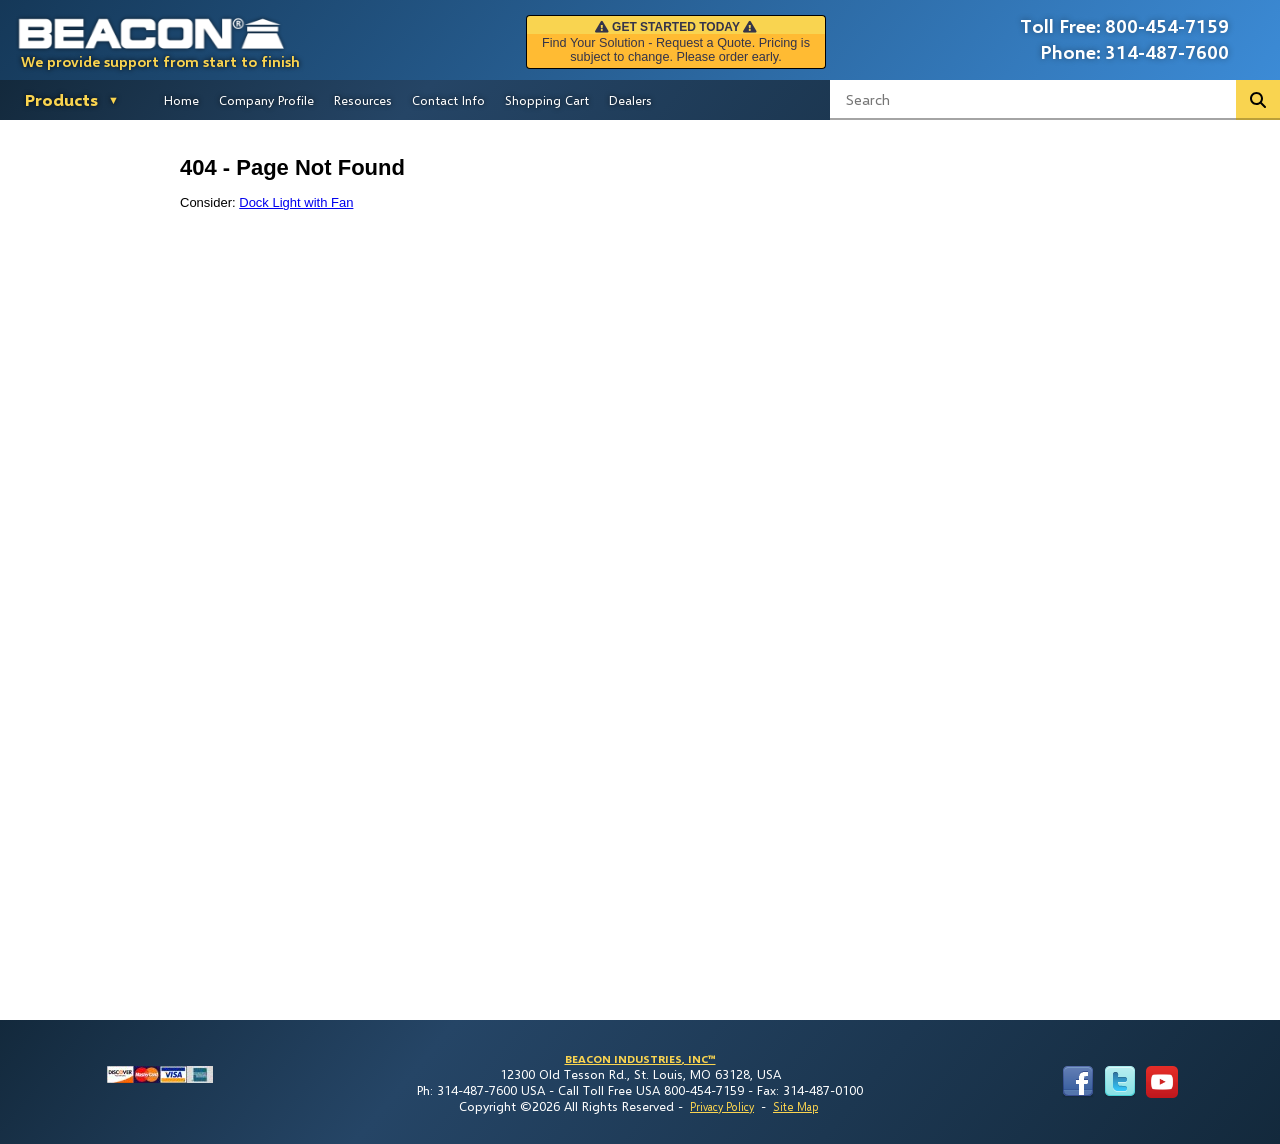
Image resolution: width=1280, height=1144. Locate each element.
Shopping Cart (547, 100)
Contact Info (448, 100)
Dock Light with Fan (296, 202)
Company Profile (266, 100)
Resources (363, 100)
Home (181, 100)
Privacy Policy (722, 1106)
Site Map (795, 1106)
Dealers (630, 100)
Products (61, 99)
